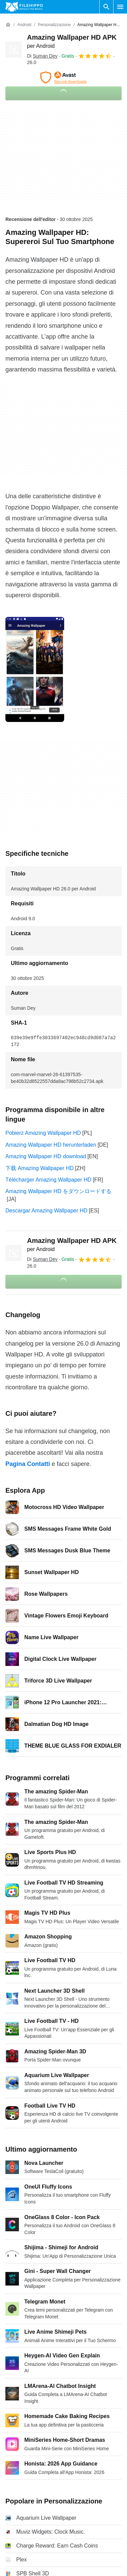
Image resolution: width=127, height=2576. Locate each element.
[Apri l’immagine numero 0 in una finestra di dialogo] (34, 669)
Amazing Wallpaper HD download (45, 1156)
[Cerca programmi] (106, 7)
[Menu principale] (120, 7)
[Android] (24, 25)
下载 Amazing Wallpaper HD (39, 1168)
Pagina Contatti (27, 1464)
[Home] (8, 25)
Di (42, 56)
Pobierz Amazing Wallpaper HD (43, 1133)
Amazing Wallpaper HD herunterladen (50, 1145)
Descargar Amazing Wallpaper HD (46, 1210)
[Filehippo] (24, 7)
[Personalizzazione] (54, 25)
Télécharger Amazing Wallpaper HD (48, 1180)
